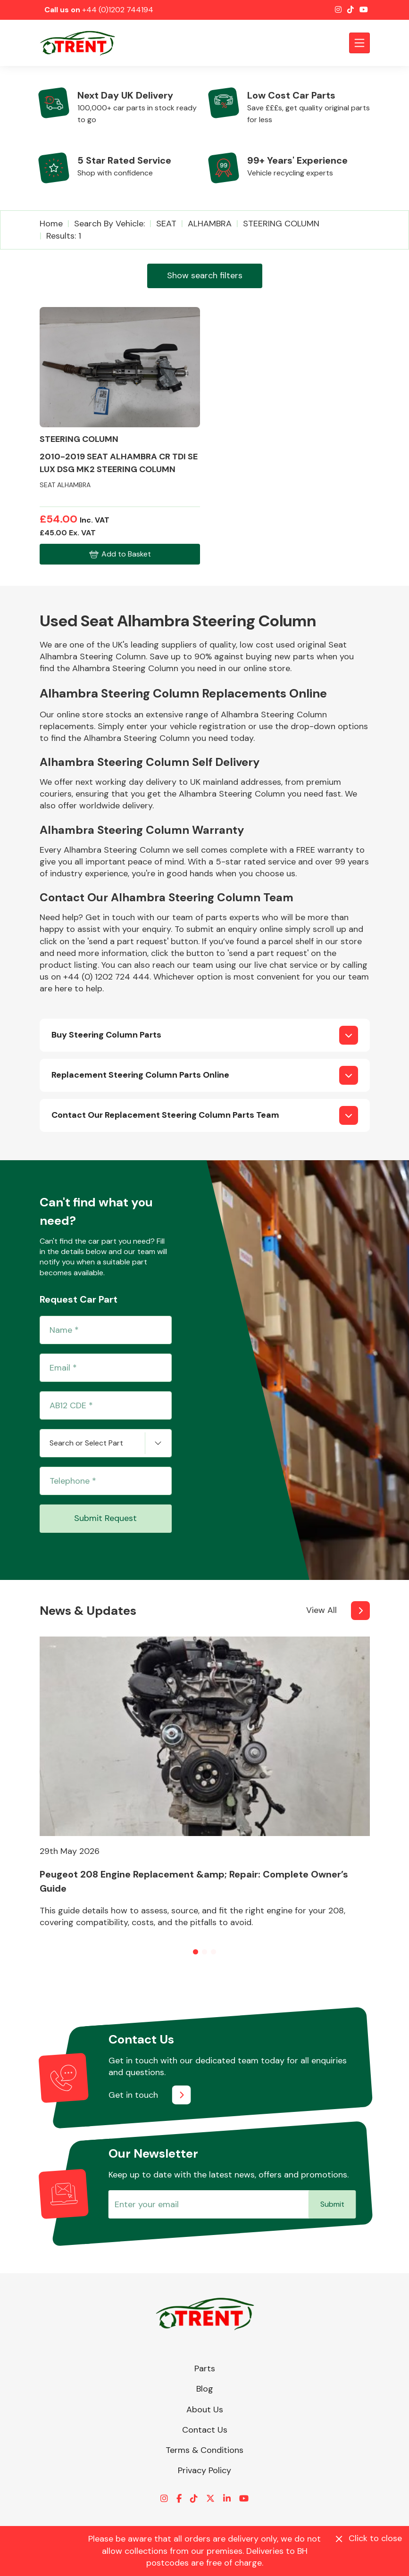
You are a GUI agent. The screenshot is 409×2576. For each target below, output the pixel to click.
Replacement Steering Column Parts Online (140, 1074)
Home (51, 223)
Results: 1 (63, 235)
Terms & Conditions (204, 2450)
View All (321, 1610)
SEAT (166, 223)
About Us (204, 2409)
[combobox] (105, 1443)
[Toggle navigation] (359, 43)
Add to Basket (119, 554)
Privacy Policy (204, 2470)
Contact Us (204, 2429)
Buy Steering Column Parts (106, 1034)
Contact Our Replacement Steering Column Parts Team (165, 1115)
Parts (204, 2368)
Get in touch (133, 2095)
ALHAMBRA (210, 223)
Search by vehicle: (109, 223)
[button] (195, 1951)
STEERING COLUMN (281, 223)
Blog (204, 2388)
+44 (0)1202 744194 (117, 10)
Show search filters (204, 275)
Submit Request (105, 1518)
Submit (332, 2204)
